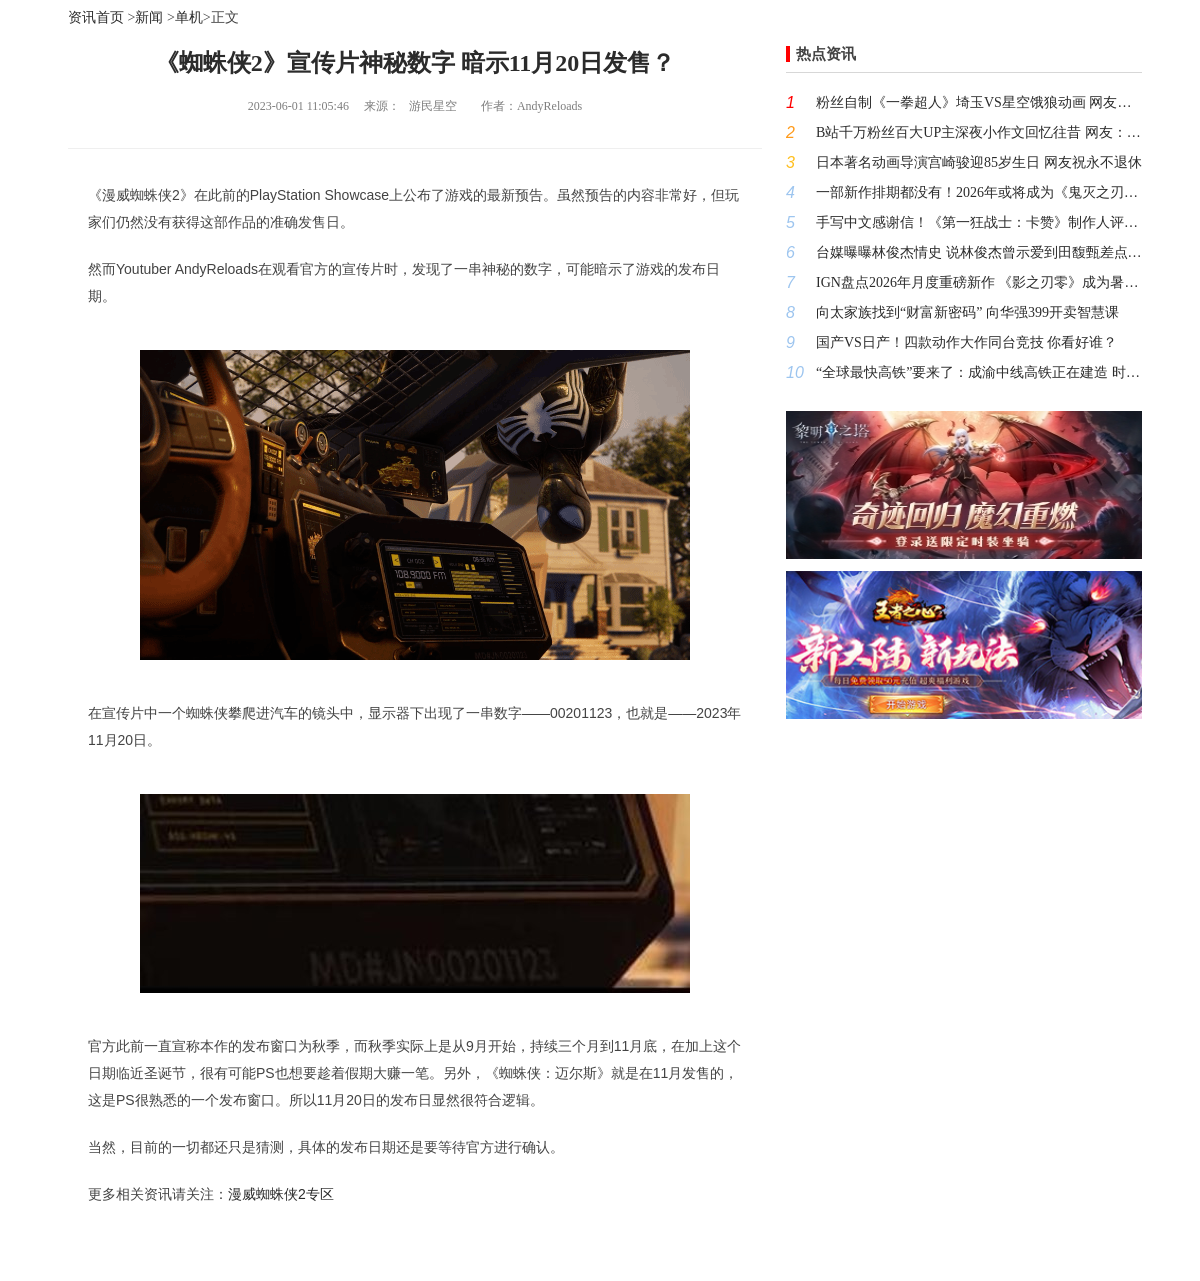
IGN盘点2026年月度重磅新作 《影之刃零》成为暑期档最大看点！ (979, 282)
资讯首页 (96, 17)
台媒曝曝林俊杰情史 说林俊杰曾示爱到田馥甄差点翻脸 (979, 252)
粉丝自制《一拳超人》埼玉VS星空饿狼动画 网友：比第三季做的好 (979, 102)
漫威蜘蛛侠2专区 (281, 1194)
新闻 (149, 17)
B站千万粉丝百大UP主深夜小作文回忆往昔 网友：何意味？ (979, 132)
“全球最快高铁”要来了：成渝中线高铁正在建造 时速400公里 (979, 372)
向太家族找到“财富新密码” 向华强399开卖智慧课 (967, 312)
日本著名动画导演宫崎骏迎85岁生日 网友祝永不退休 (979, 162)
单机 (189, 17)
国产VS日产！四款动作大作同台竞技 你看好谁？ (966, 342)
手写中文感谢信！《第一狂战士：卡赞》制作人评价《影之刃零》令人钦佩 (979, 222)
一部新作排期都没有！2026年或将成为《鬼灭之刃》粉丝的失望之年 (979, 192)
